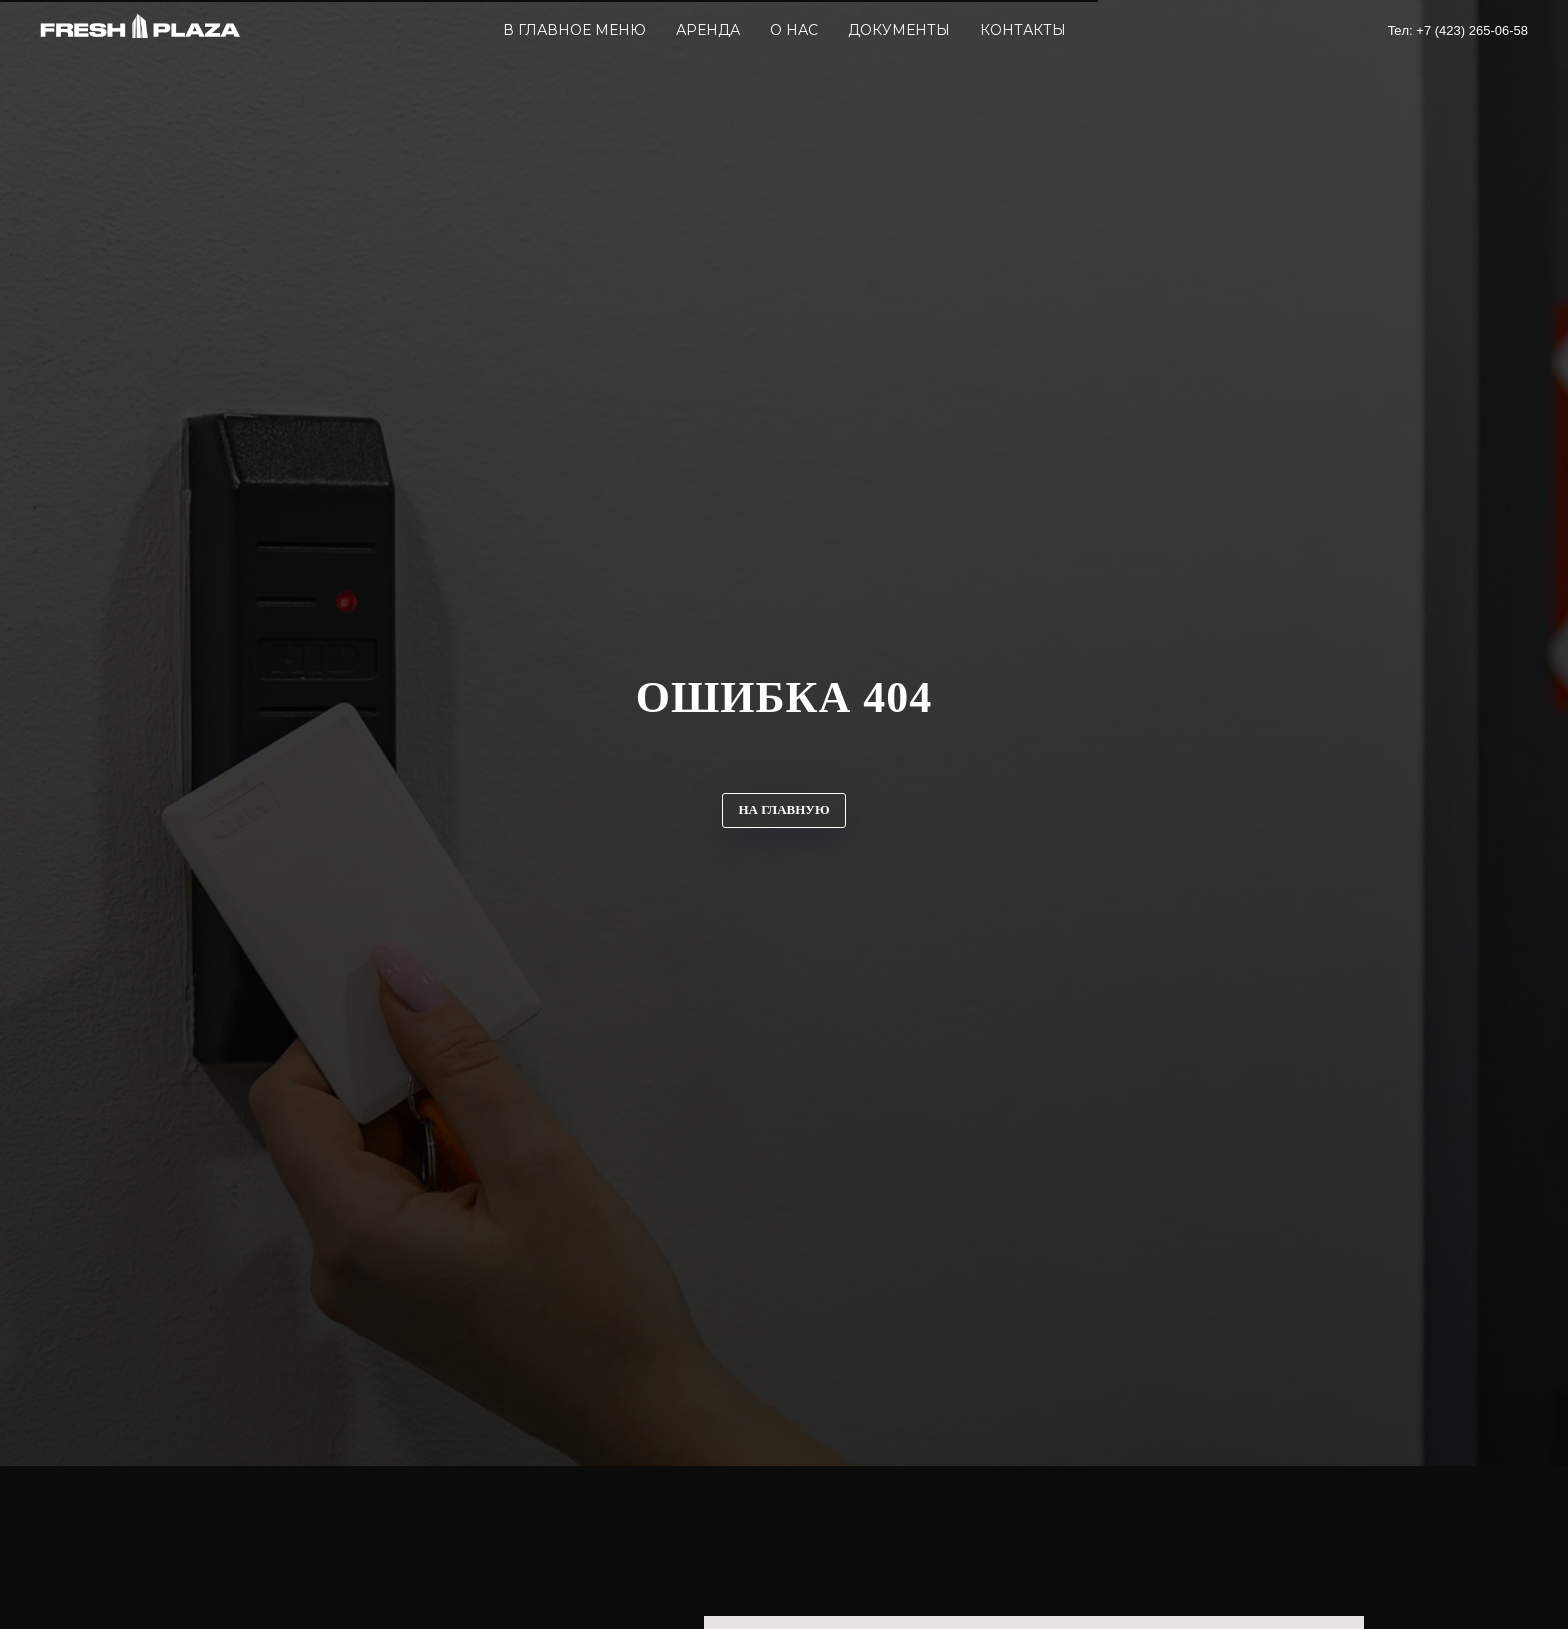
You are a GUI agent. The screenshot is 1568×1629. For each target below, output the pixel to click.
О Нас (794, 30)
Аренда (708, 30)
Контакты (1023, 30)
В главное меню (574, 30)
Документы (899, 30)
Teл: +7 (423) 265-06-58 (1458, 30)
